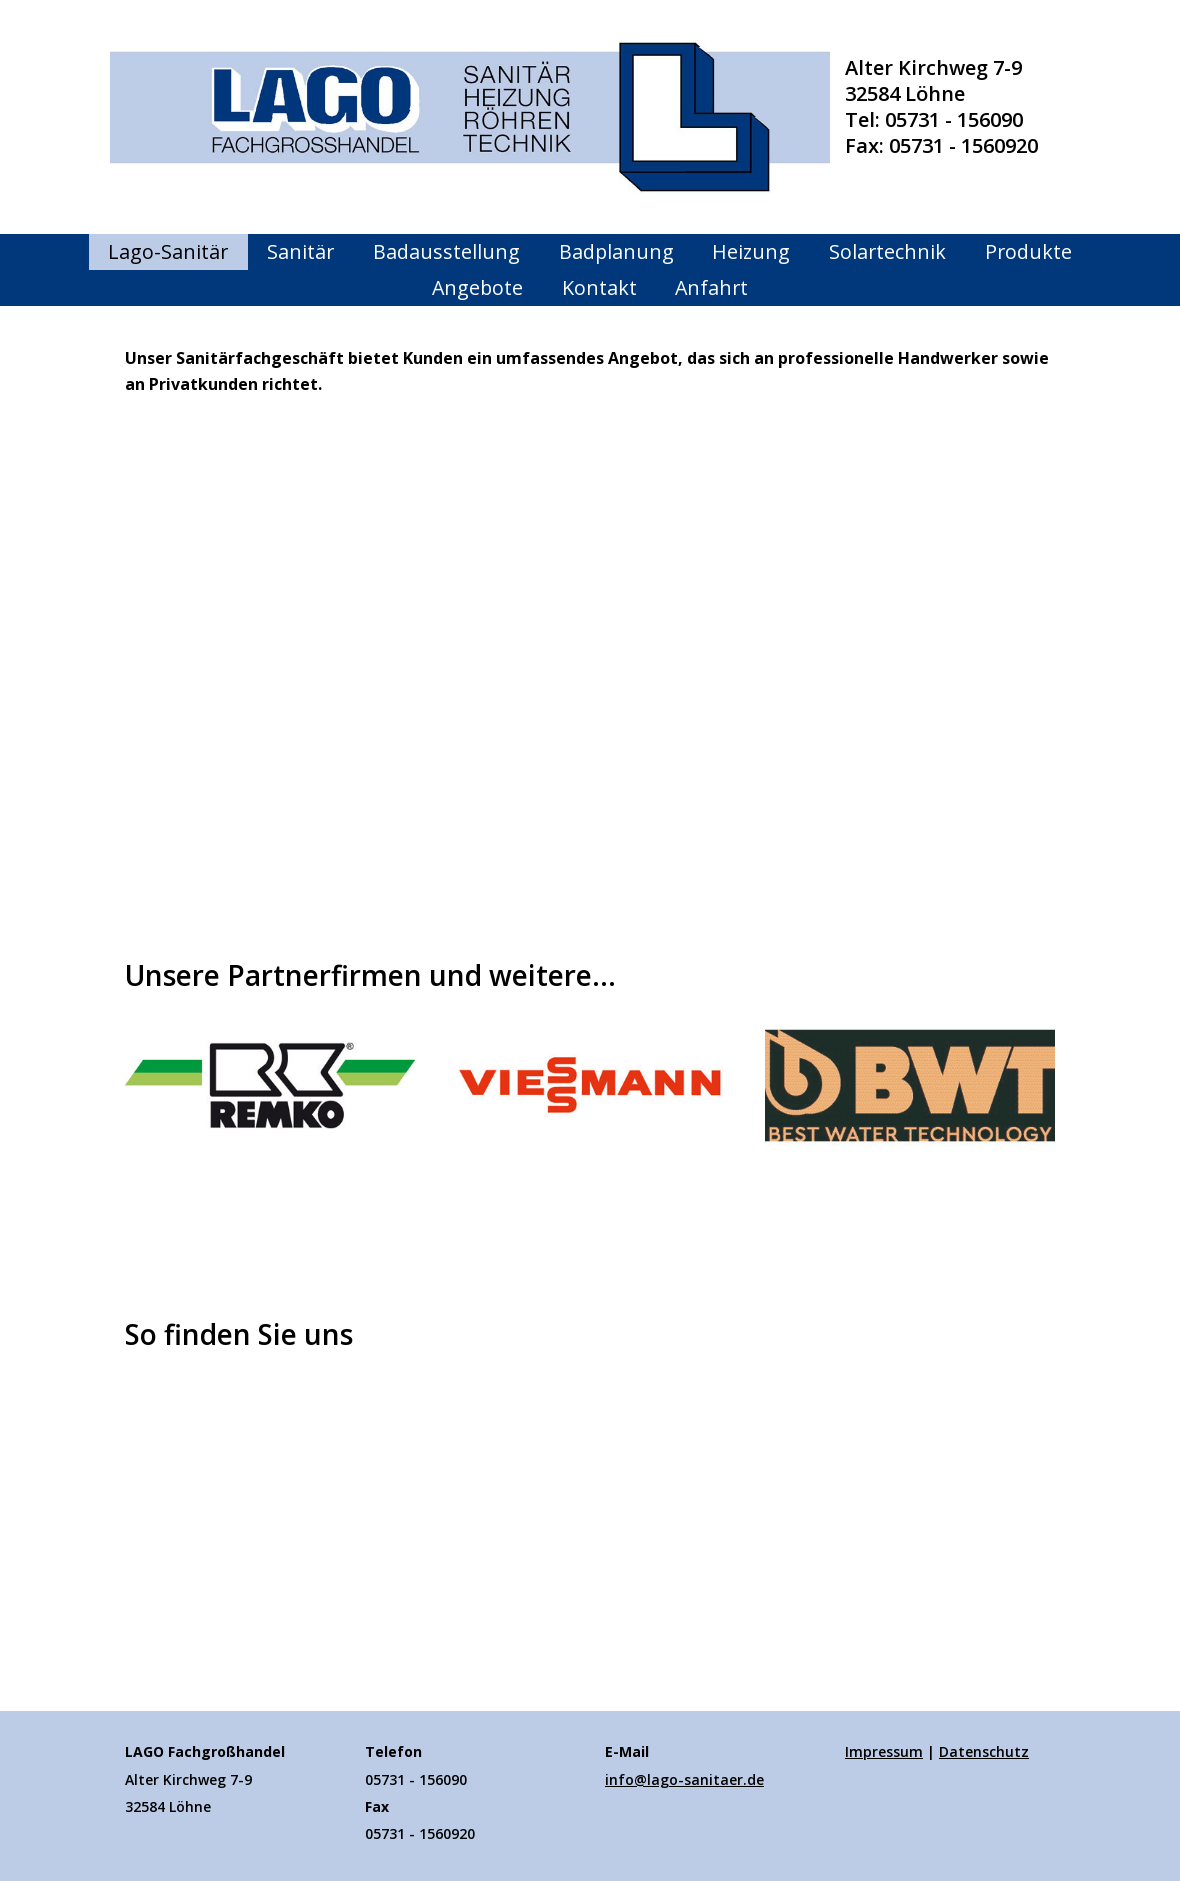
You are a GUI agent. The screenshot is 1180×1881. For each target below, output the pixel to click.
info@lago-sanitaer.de (684, 1779)
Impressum (884, 1751)
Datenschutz (984, 1751)
